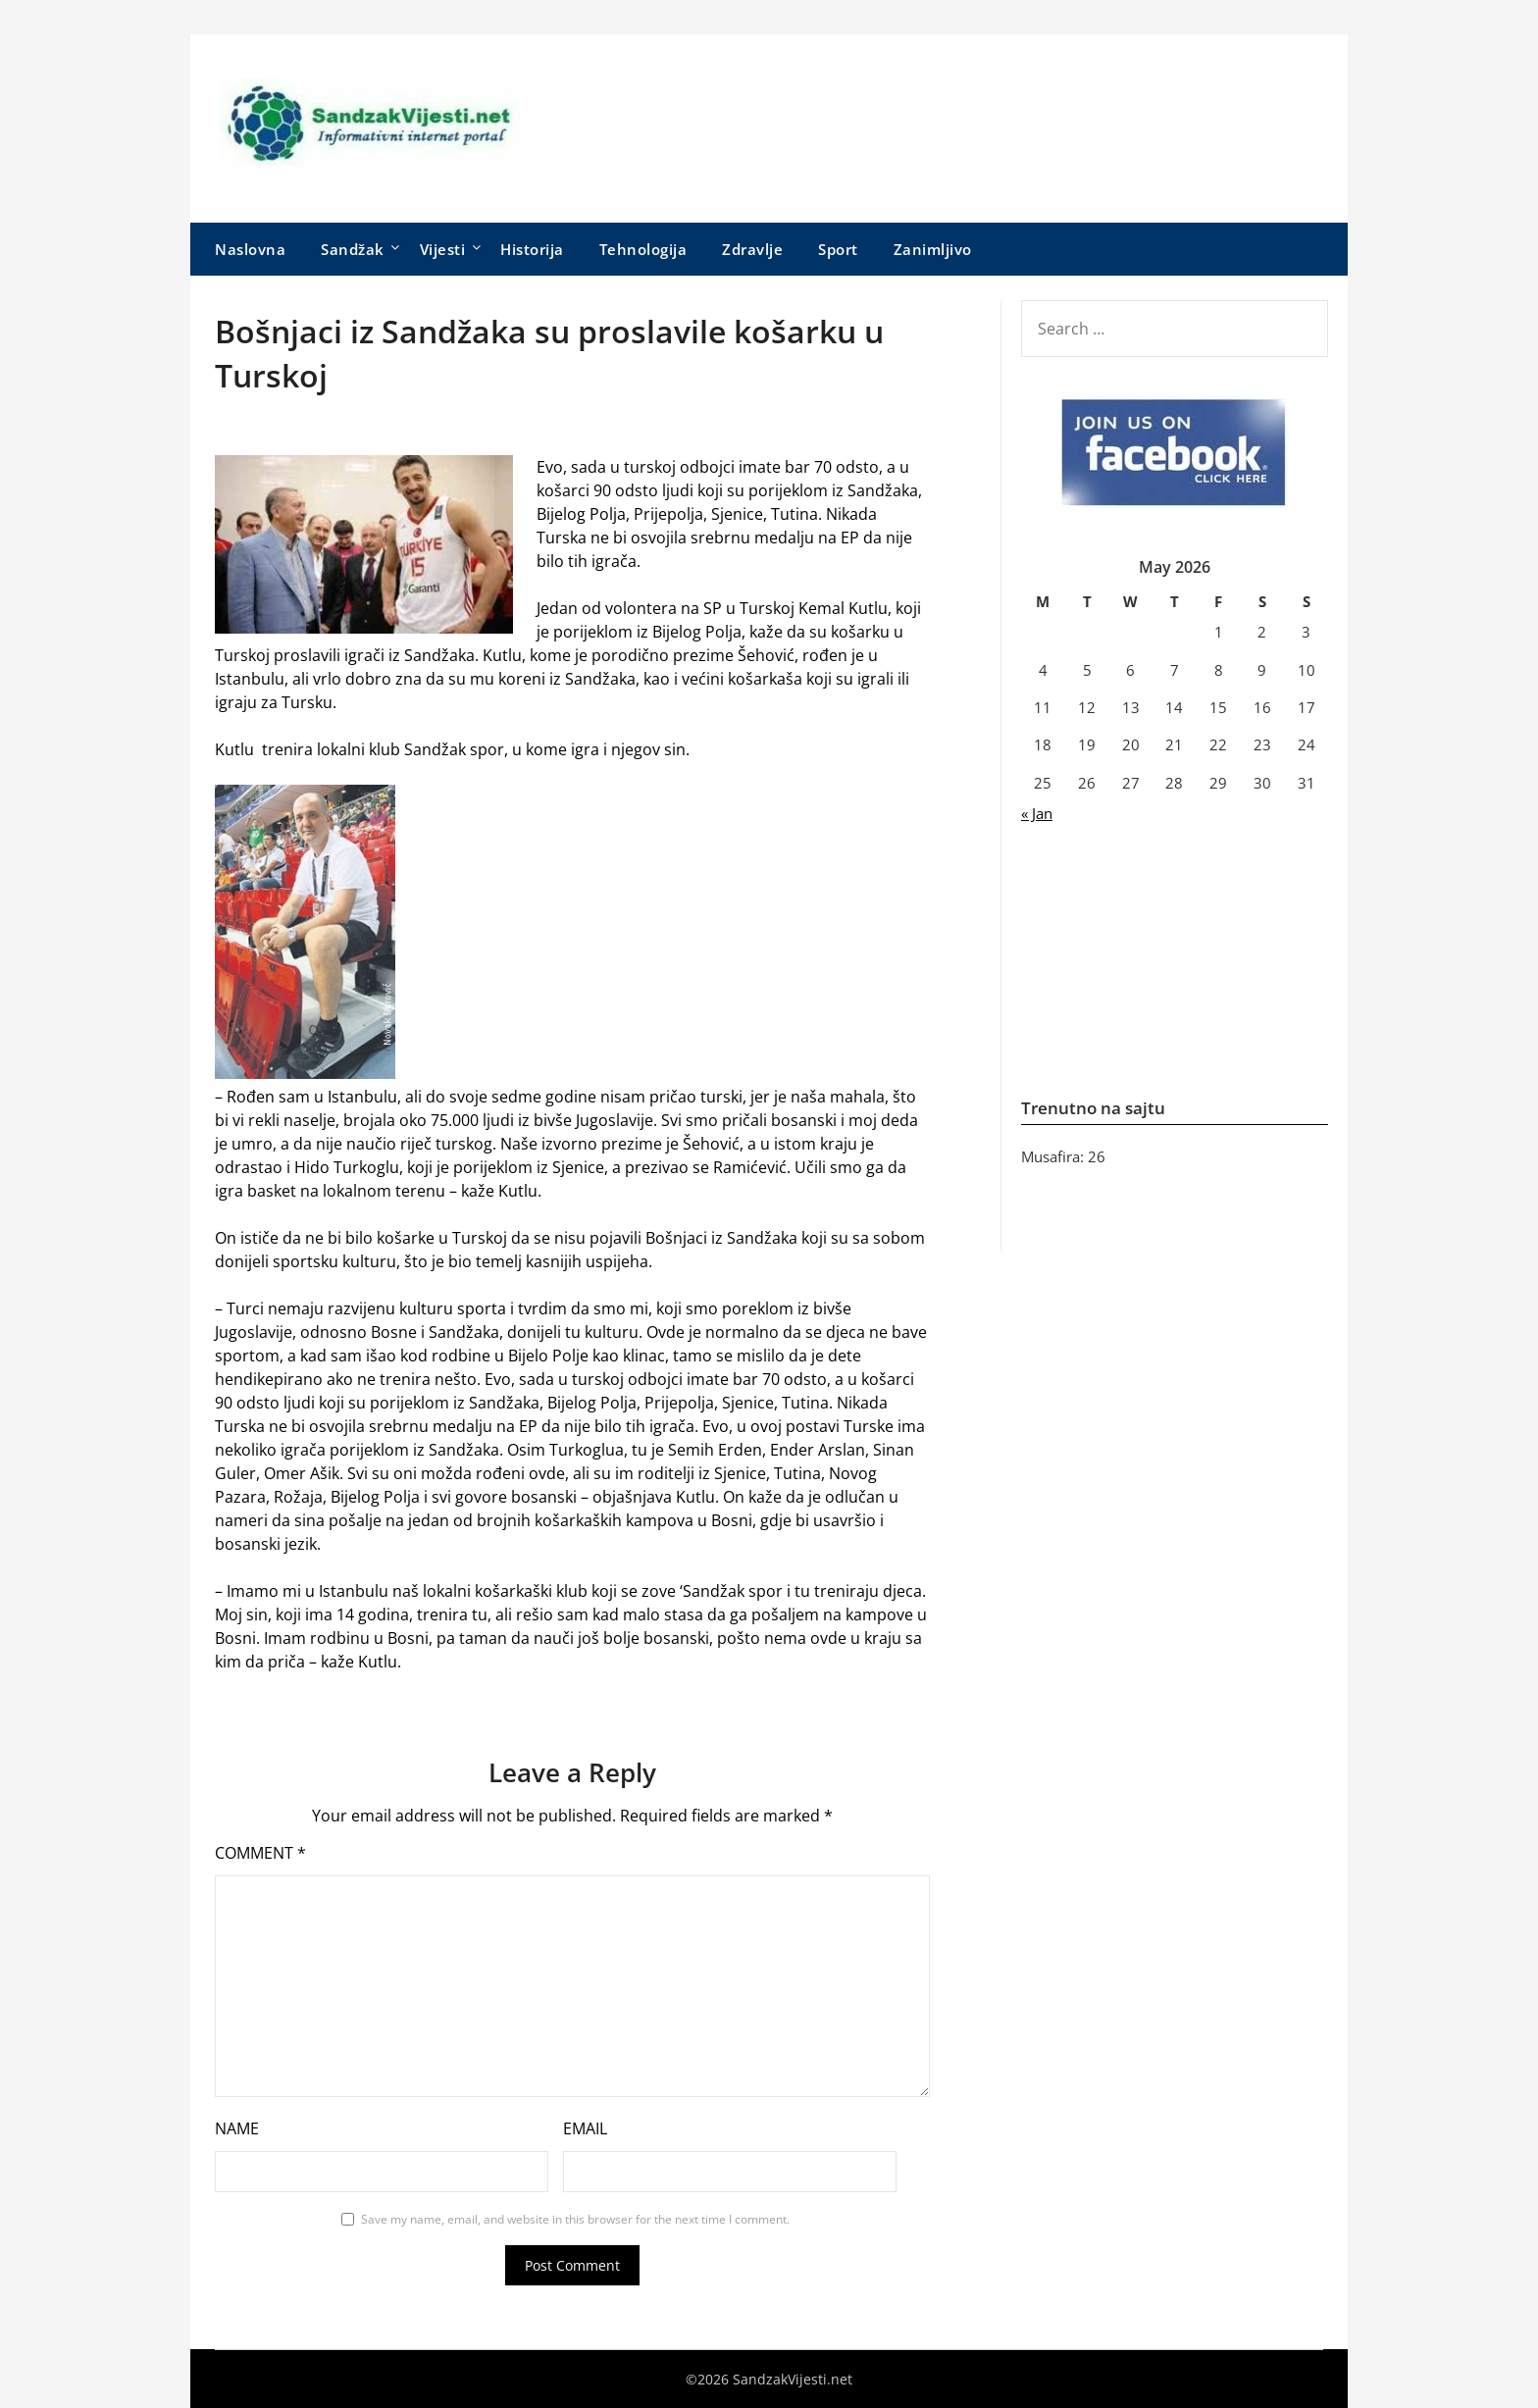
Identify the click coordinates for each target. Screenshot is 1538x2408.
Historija (532, 249)
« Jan (1036, 813)
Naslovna (250, 249)
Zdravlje (752, 249)
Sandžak (352, 249)
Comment (260, 1853)
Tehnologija (643, 249)
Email (585, 2128)
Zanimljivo (933, 249)
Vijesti (443, 249)
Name (237, 2128)
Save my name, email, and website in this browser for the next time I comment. (575, 2219)
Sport (838, 249)
